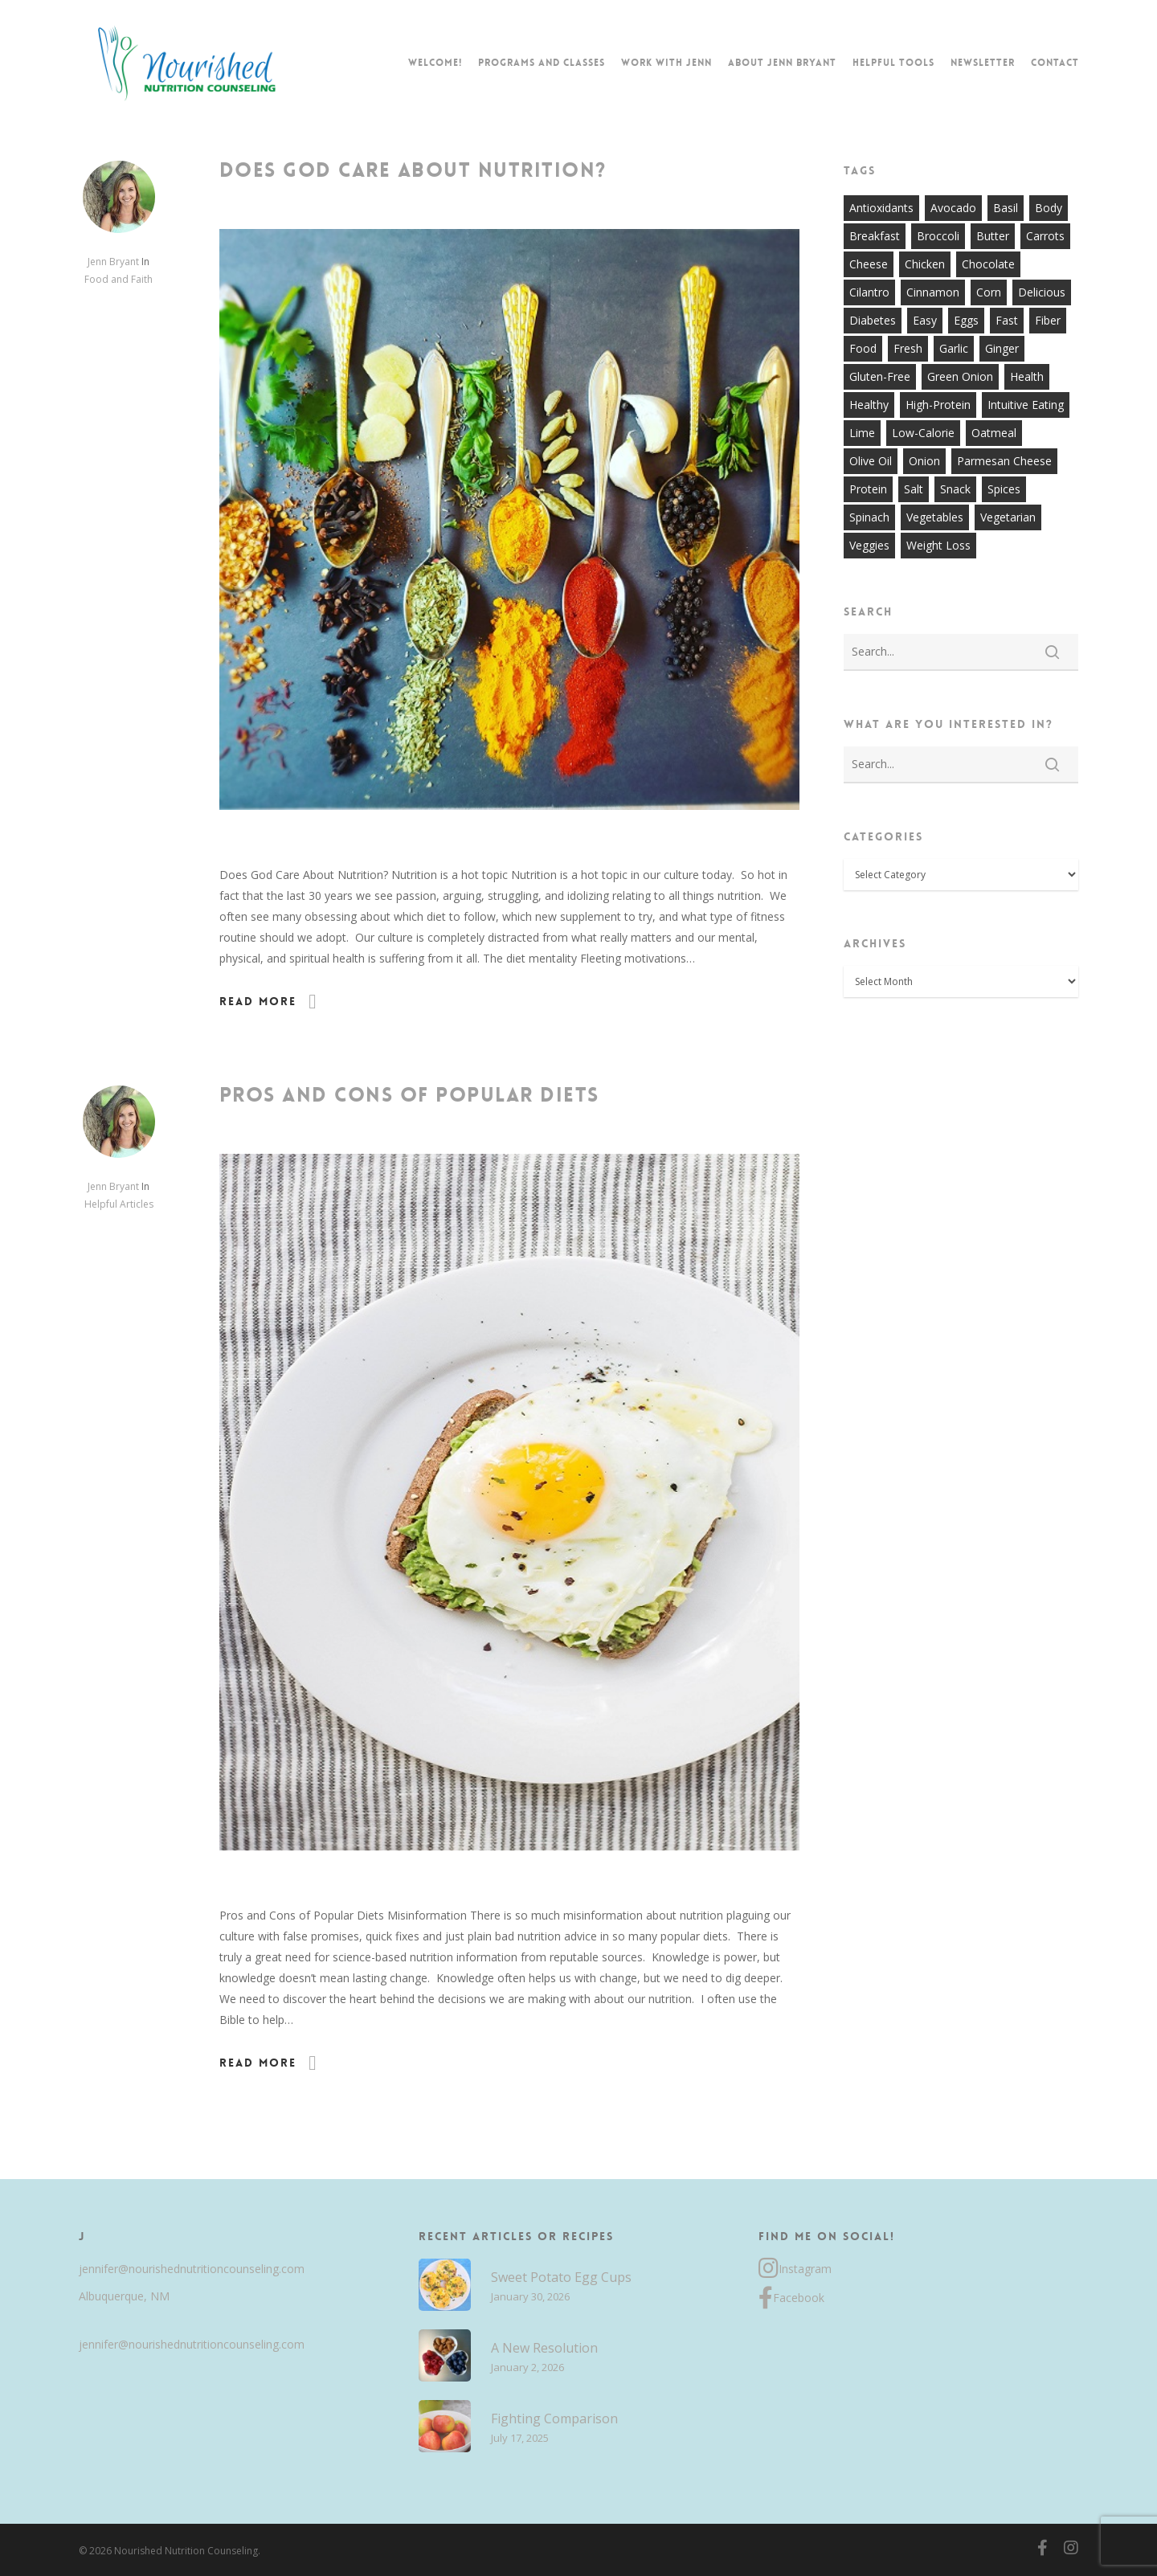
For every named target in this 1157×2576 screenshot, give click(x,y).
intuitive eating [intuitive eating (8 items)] (1025, 404)
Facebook (791, 2298)
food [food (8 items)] (863, 348)
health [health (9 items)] (1027, 376)
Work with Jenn (666, 62)
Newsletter (983, 62)
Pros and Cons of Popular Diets (409, 1095)
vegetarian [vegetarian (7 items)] (1008, 517)
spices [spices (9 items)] (1003, 489)
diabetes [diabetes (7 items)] (872, 320)
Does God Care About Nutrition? (413, 170)
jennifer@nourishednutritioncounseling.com (192, 2268)
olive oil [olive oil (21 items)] (870, 460)
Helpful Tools (893, 62)
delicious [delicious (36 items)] (1041, 292)
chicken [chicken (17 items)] (925, 264)
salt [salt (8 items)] (913, 489)
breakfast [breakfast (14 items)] (874, 235)
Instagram (795, 2269)
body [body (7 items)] (1048, 207)
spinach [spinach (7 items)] (869, 517)
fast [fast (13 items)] (1007, 320)
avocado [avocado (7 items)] (953, 207)
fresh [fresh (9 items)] (907, 348)
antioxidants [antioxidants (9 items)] (881, 207)
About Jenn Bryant (782, 62)
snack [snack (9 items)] (955, 489)
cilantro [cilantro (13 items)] (869, 292)
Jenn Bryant (113, 261)
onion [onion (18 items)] (924, 460)
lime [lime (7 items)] (862, 432)
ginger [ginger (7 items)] (1002, 348)
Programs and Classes (541, 62)
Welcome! (435, 62)
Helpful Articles (118, 1204)
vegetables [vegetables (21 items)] (934, 517)
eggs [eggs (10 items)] (966, 320)
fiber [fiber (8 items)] (1048, 320)
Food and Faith (118, 279)
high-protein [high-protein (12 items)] (938, 404)
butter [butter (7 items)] (992, 235)
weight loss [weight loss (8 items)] (938, 545)
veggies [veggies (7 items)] (869, 545)
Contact (1055, 62)
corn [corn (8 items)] (988, 292)
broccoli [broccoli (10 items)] (938, 235)
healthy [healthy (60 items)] (869, 404)
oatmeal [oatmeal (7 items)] (993, 432)
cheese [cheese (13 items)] (868, 264)
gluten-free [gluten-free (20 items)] (879, 376)
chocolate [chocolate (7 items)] (988, 264)
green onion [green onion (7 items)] (960, 376)
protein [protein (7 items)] (868, 489)
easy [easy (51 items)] (925, 320)
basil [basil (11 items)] (1005, 207)
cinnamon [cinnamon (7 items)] (932, 292)
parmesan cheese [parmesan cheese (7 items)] (1004, 460)
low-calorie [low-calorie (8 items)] (923, 432)
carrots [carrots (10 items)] (1045, 235)
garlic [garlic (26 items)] (953, 348)
